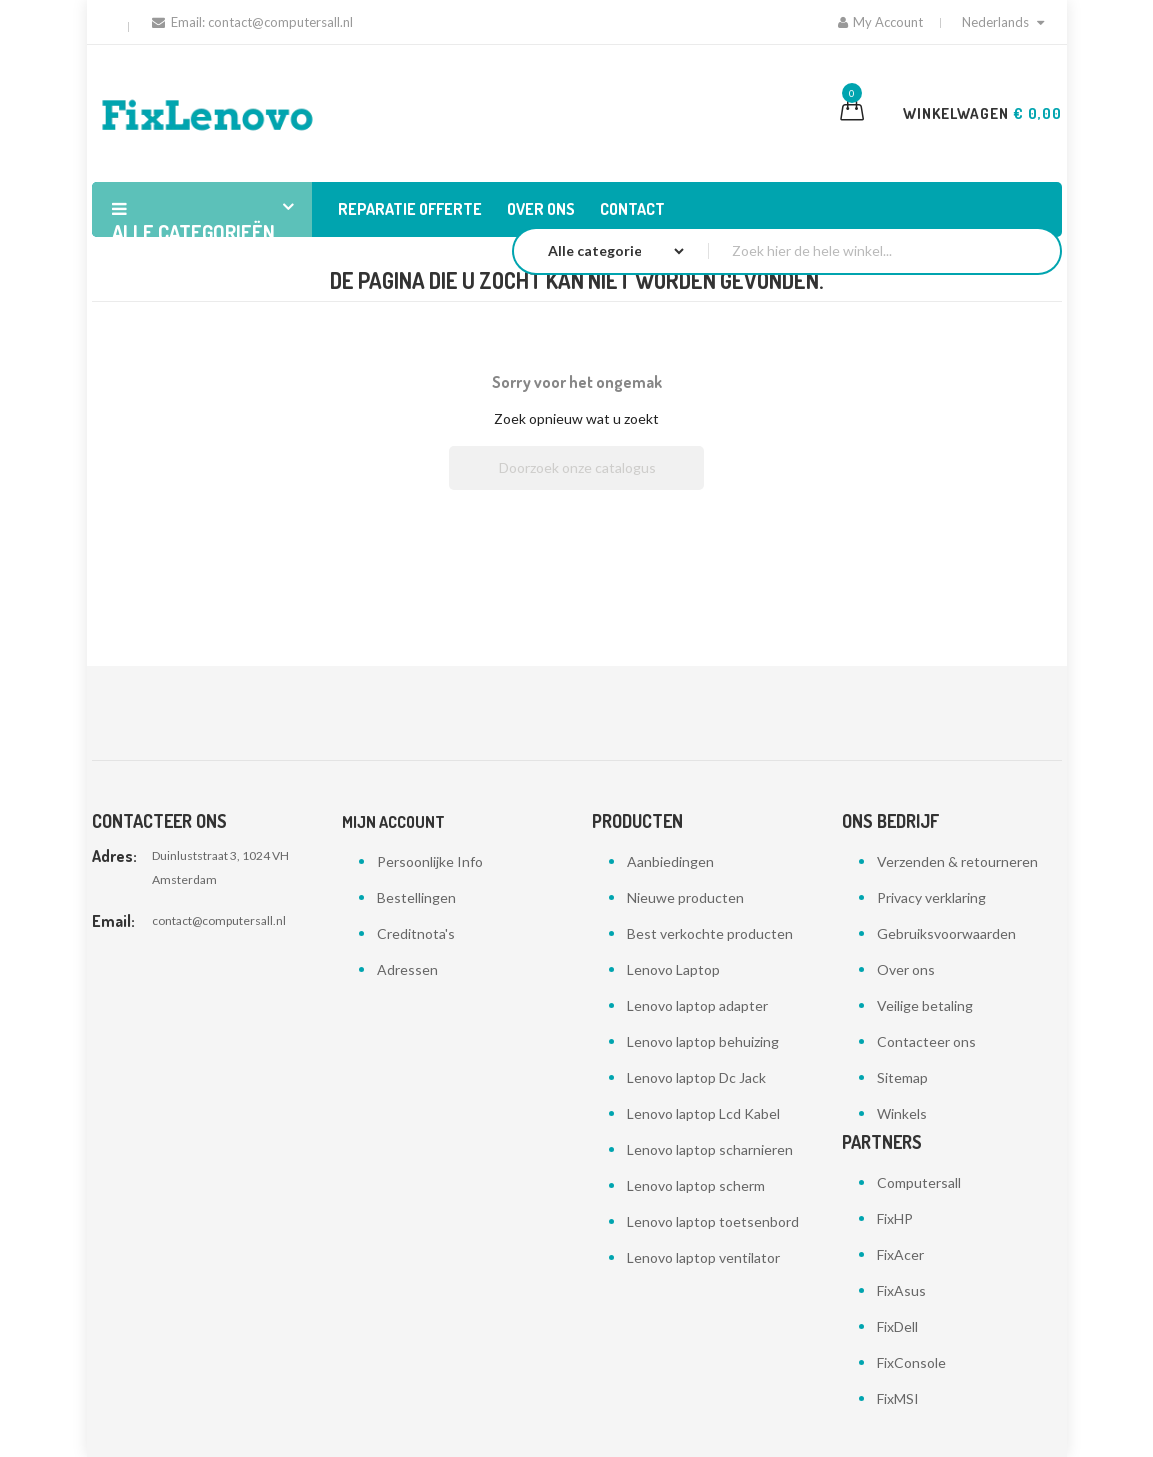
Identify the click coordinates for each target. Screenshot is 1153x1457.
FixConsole (911, 1362)
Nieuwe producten (685, 897)
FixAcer (900, 1254)
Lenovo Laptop (673, 969)
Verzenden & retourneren (957, 861)
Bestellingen (416, 897)
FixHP (895, 1218)
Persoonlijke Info (430, 861)
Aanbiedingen (670, 861)
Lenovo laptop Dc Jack (696, 1077)
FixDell (897, 1326)
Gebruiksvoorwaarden (946, 933)
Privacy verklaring (931, 897)
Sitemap (902, 1077)
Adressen (407, 969)
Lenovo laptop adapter (697, 1005)
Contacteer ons (926, 1041)
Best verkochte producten (710, 933)
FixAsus (901, 1290)
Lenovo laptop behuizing (703, 1041)
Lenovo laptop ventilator (703, 1257)
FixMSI (898, 1398)
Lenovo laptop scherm (696, 1185)
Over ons (906, 969)
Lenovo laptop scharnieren (710, 1149)
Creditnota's (416, 933)
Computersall (919, 1182)
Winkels (902, 1113)
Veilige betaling (925, 1005)
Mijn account (393, 822)
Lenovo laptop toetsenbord (713, 1221)
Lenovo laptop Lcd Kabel (703, 1113)
